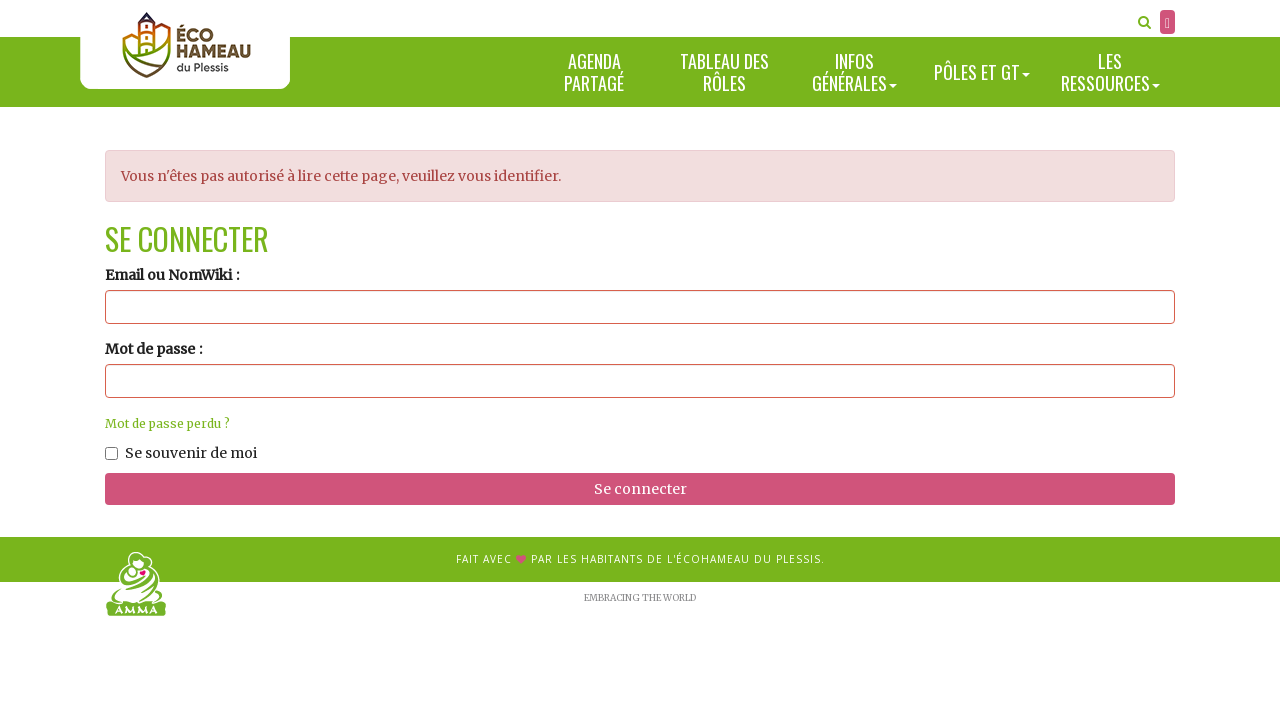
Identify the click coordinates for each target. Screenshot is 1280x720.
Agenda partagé (594, 72)
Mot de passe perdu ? (167, 423)
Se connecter (640, 489)
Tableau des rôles (724, 72)
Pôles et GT (982, 72)
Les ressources (1110, 72)
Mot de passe (150, 349)
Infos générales (854, 72)
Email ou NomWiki (168, 275)
